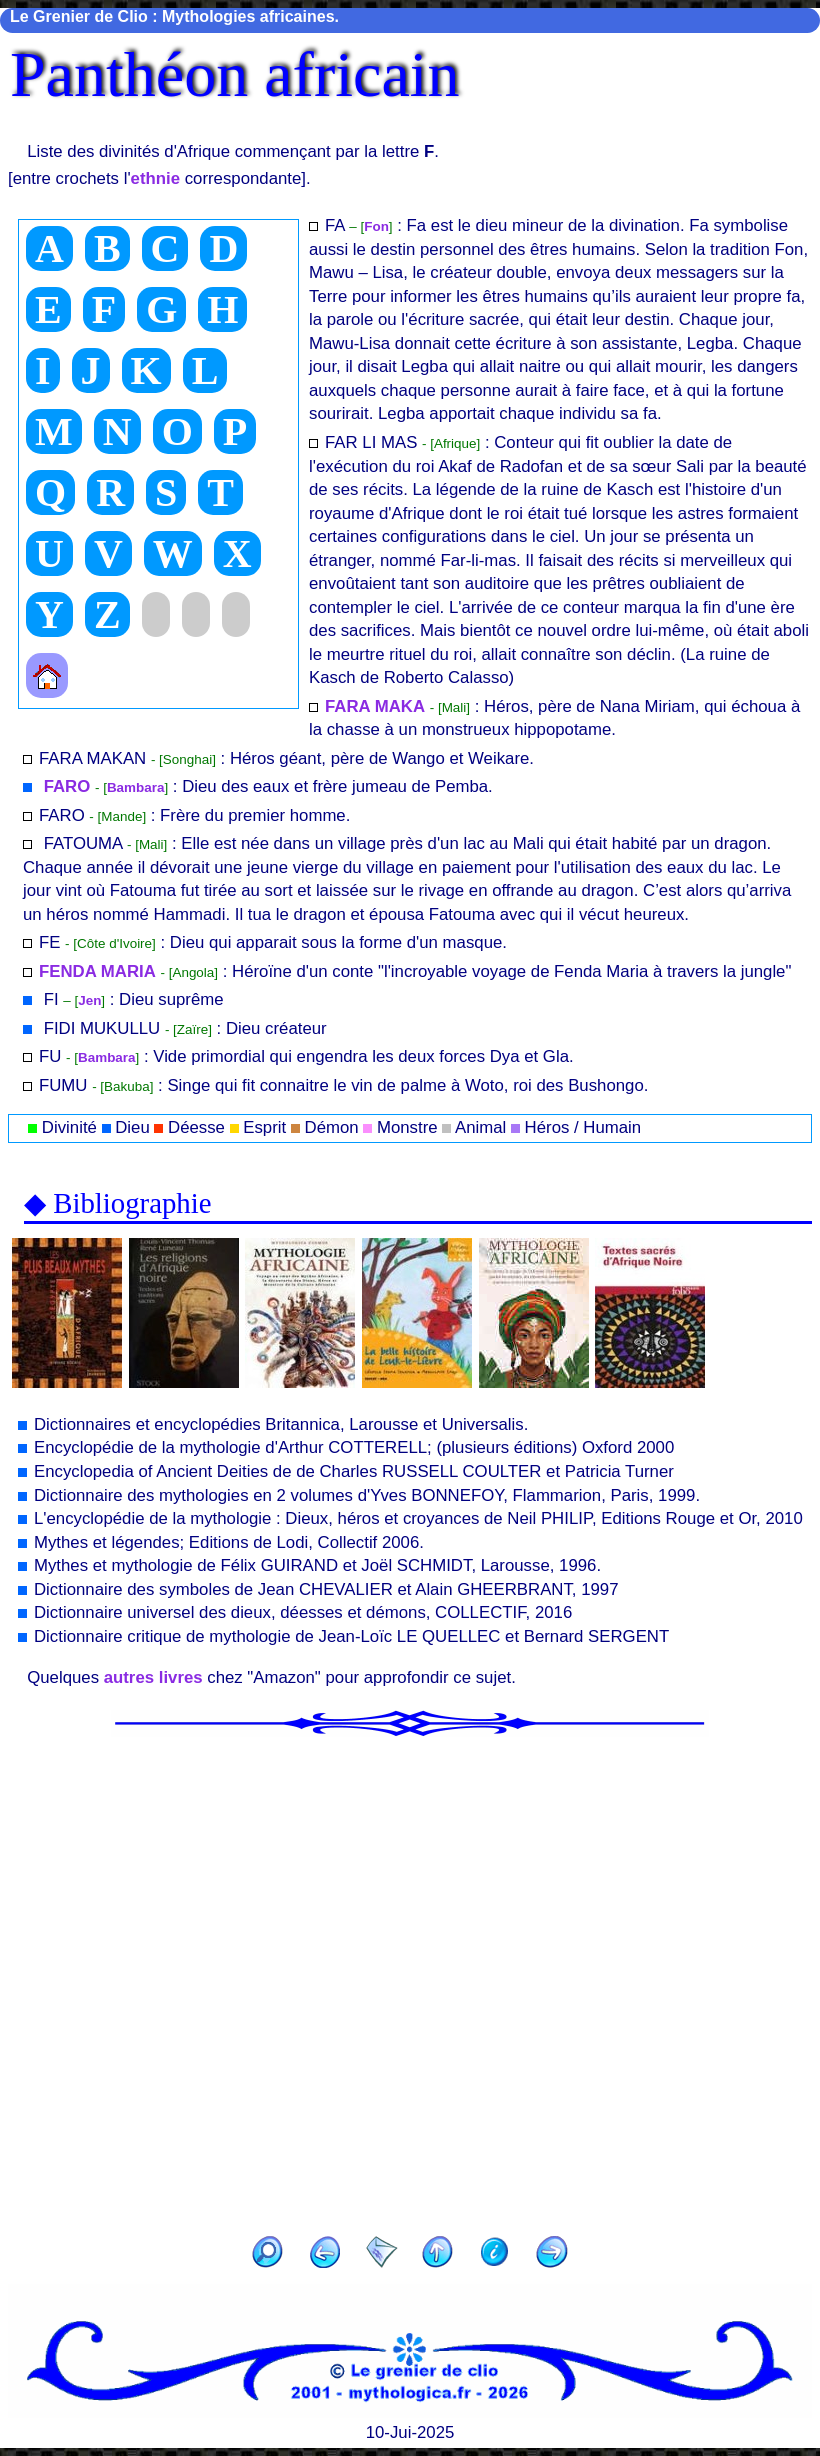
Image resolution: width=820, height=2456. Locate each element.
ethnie (155, 178)
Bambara (136, 787)
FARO (64, 786)
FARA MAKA (375, 706)
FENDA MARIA (97, 971)
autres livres (153, 1677)
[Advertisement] (410, 1980)
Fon (376, 226)
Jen (89, 1000)
